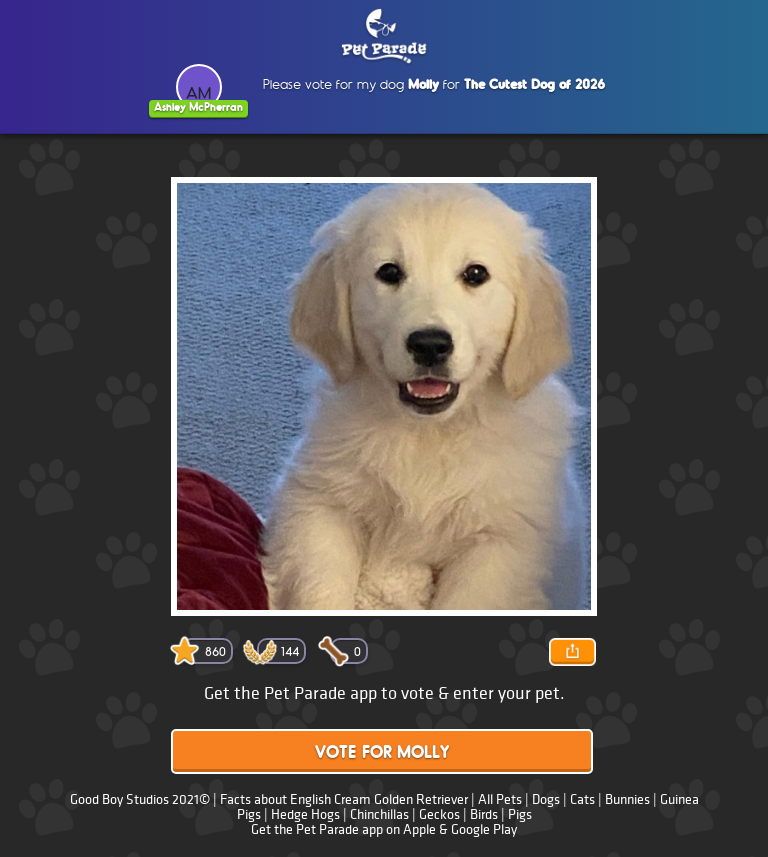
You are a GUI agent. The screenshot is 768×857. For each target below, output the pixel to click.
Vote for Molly (382, 753)
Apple (419, 829)
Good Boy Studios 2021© (140, 799)
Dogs (546, 799)
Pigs (520, 814)
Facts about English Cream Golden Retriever (344, 799)
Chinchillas (379, 814)
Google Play (484, 829)
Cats (582, 799)
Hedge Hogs (305, 814)
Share (572, 652)
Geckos (439, 814)
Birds (484, 814)
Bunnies (627, 799)
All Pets (500, 799)
